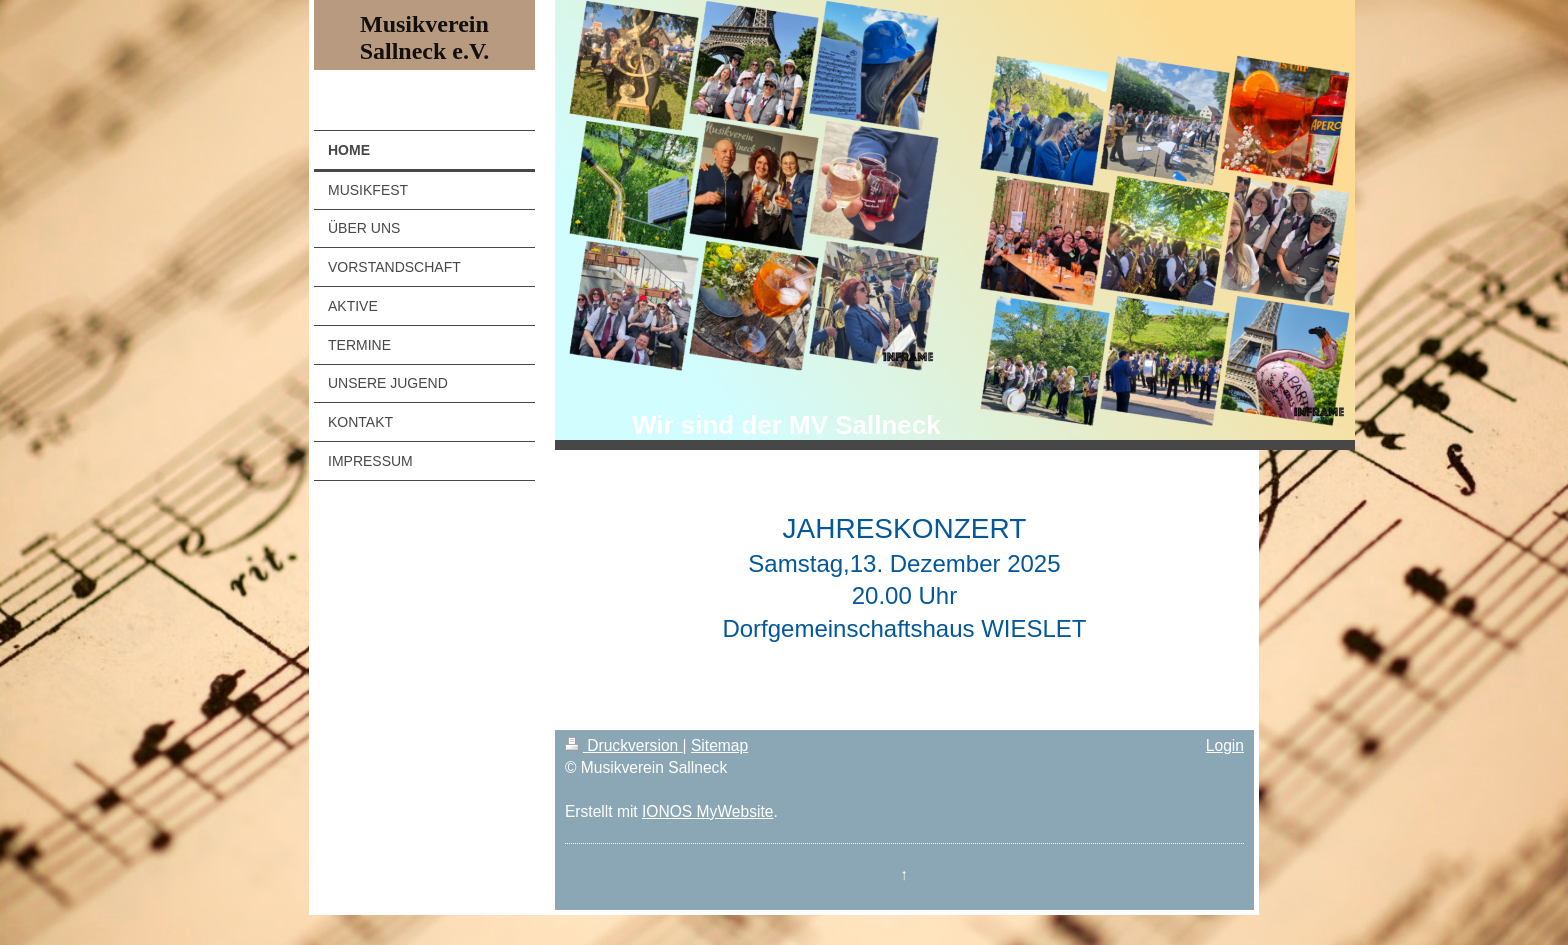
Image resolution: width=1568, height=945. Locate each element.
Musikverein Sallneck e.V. (425, 37)
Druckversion (624, 745)
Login (1225, 745)
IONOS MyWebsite (707, 811)
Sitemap (719, 745)
